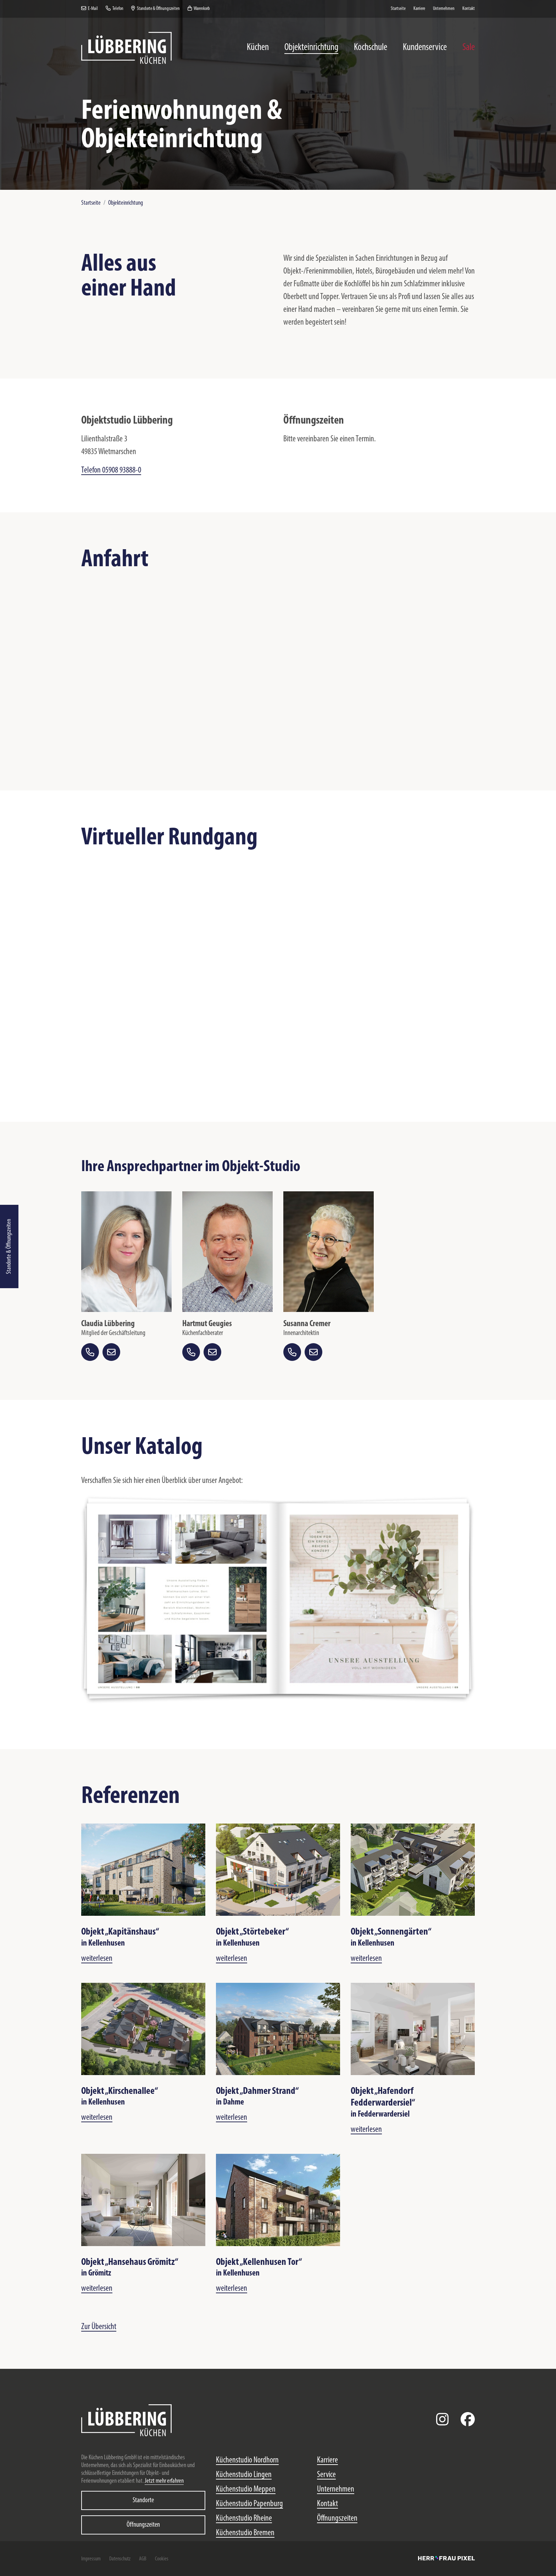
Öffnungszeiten (143, 2524)
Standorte (143, 2500)
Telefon (114, 8)
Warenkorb (199, 8)
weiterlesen (96, 1958)
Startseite (91, 203)
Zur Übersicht (98, 2327)
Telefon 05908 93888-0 (111, 470)
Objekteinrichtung (125, 203)
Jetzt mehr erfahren (164, 2481)
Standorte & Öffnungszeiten (9, 1246)
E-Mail (89, 8)
